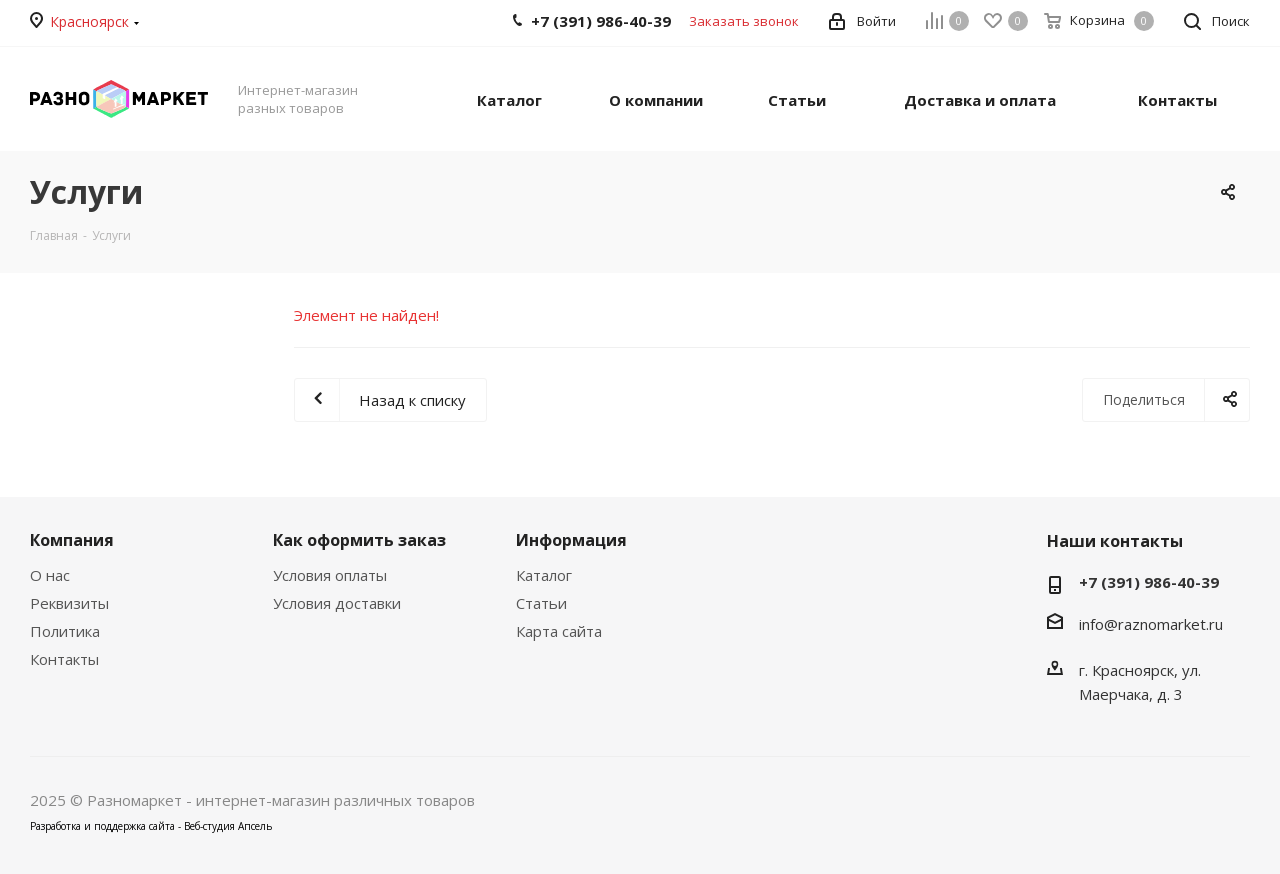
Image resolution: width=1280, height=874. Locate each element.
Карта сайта (559, 631)
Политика (65, 631)
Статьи (541, 603)
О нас (50, 575)
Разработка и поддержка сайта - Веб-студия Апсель (151, 826)
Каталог (544, 575)
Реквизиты (69, 603)
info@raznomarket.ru (1151, 624)
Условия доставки (337, 603)
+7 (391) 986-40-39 (1149, 582)
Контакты (64, 659)
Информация (571, 540)
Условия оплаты (330, 575)
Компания (72, 540)
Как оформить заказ (359, 540)
